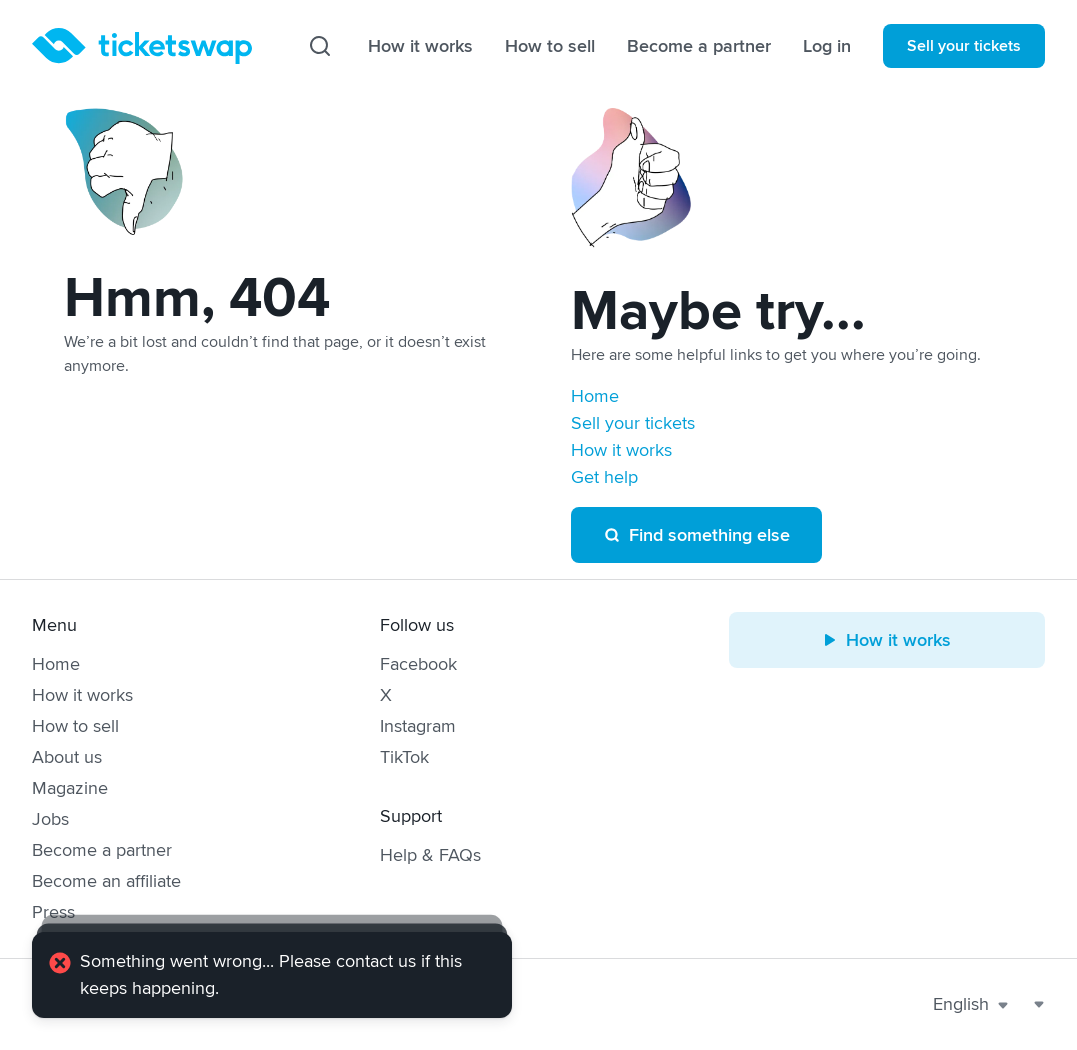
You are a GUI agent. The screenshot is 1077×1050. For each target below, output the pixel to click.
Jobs (50, 819)
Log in (827, 46)
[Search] (320, 46)
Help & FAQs (430, 855)
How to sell (550, 46)
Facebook (418, 664)
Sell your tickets (964, 46)
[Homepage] (142, 46)
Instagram (418, 726)
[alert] (272, 975)
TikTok (404, 757)
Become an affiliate (106, 881)
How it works (420, 46)
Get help (604, 477)
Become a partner (699, 46)
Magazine (70, 788)
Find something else (696, 535)
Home (595, 396)
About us (67, 757)
